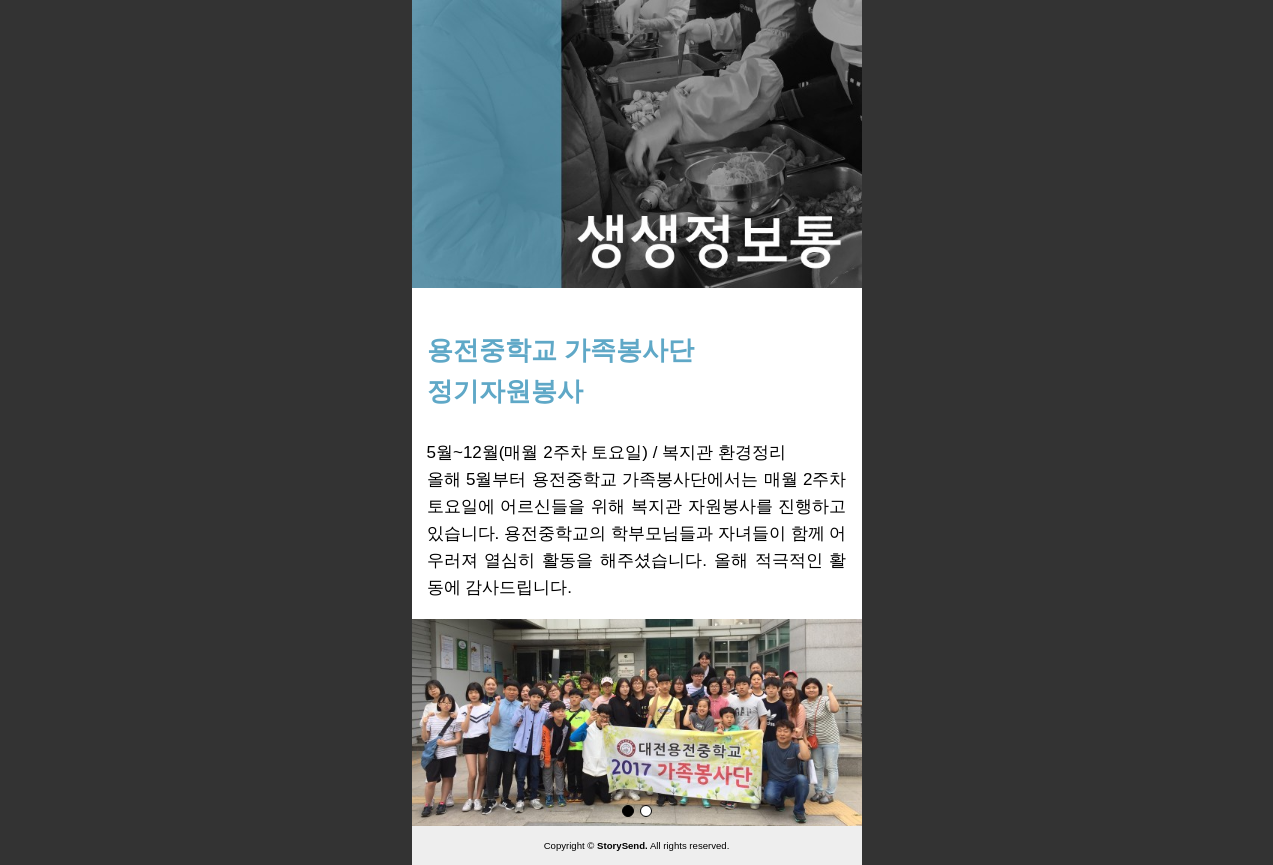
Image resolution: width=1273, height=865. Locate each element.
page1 (628, 811)
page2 (646, 811)
